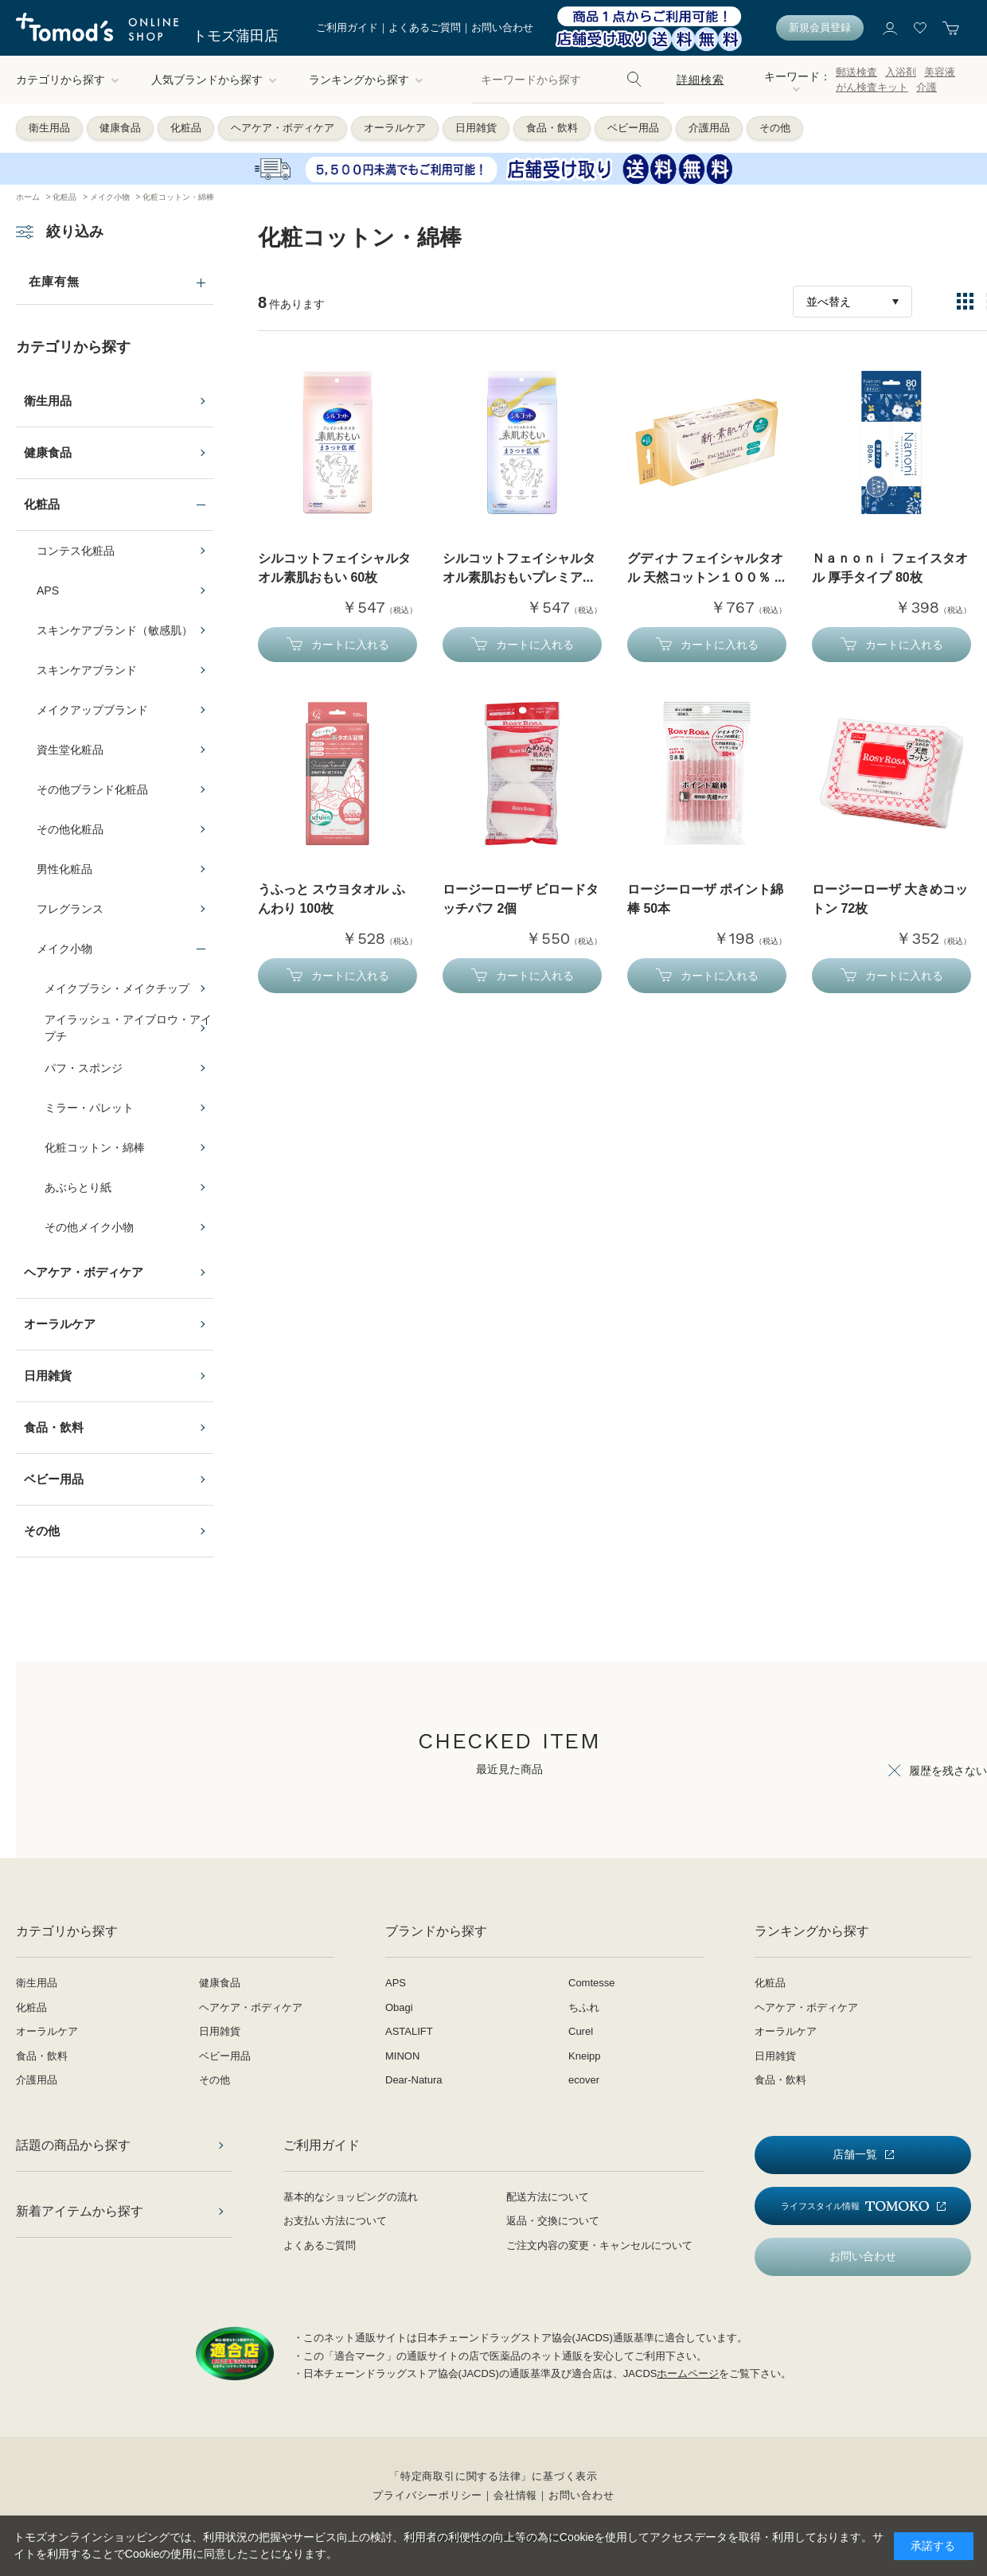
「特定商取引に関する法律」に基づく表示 (493, 2476)
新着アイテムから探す (79, 2211)
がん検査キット (872, 87)
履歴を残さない (948, 1770)
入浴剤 (900, 72)
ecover (583, 2080)
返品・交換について (552, 2221)
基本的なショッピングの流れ (350, 2197)
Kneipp (584, 2056)
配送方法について (547, 2197)
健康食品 (120, 128)
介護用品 (709, 128)
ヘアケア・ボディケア (282, 128)
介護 (926, 87)
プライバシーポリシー (427, 2495)
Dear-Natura (414, 2080)
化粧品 (185, 128)
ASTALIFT (409, 2031)
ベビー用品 (633, 128)
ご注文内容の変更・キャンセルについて (599, 2245)
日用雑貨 (476, 128)
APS (395, 1983)
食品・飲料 (552, 128)
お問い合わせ (502, 27)
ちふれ (583, 2007)
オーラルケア (395, 128)
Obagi (399, 2007)
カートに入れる (350, 644)
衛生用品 (49, 128)
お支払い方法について (335, 2221)
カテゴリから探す (67, 79)
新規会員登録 (820, 27)
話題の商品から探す (73, 2145)
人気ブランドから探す (214, 79)
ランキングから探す (366, 79)
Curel (580, 2031)
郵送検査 (856, 72)
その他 (774, 128)
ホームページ (688, 2373)
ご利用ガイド (347, 27)
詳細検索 (700, 79)
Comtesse (591, 1983)
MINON (402, 2056)
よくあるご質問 (424, 27)
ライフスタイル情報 (855, 2206)
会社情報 (515, 2495)
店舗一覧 (855, 2154)
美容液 (939, 72)
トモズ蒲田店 (236, 36)
